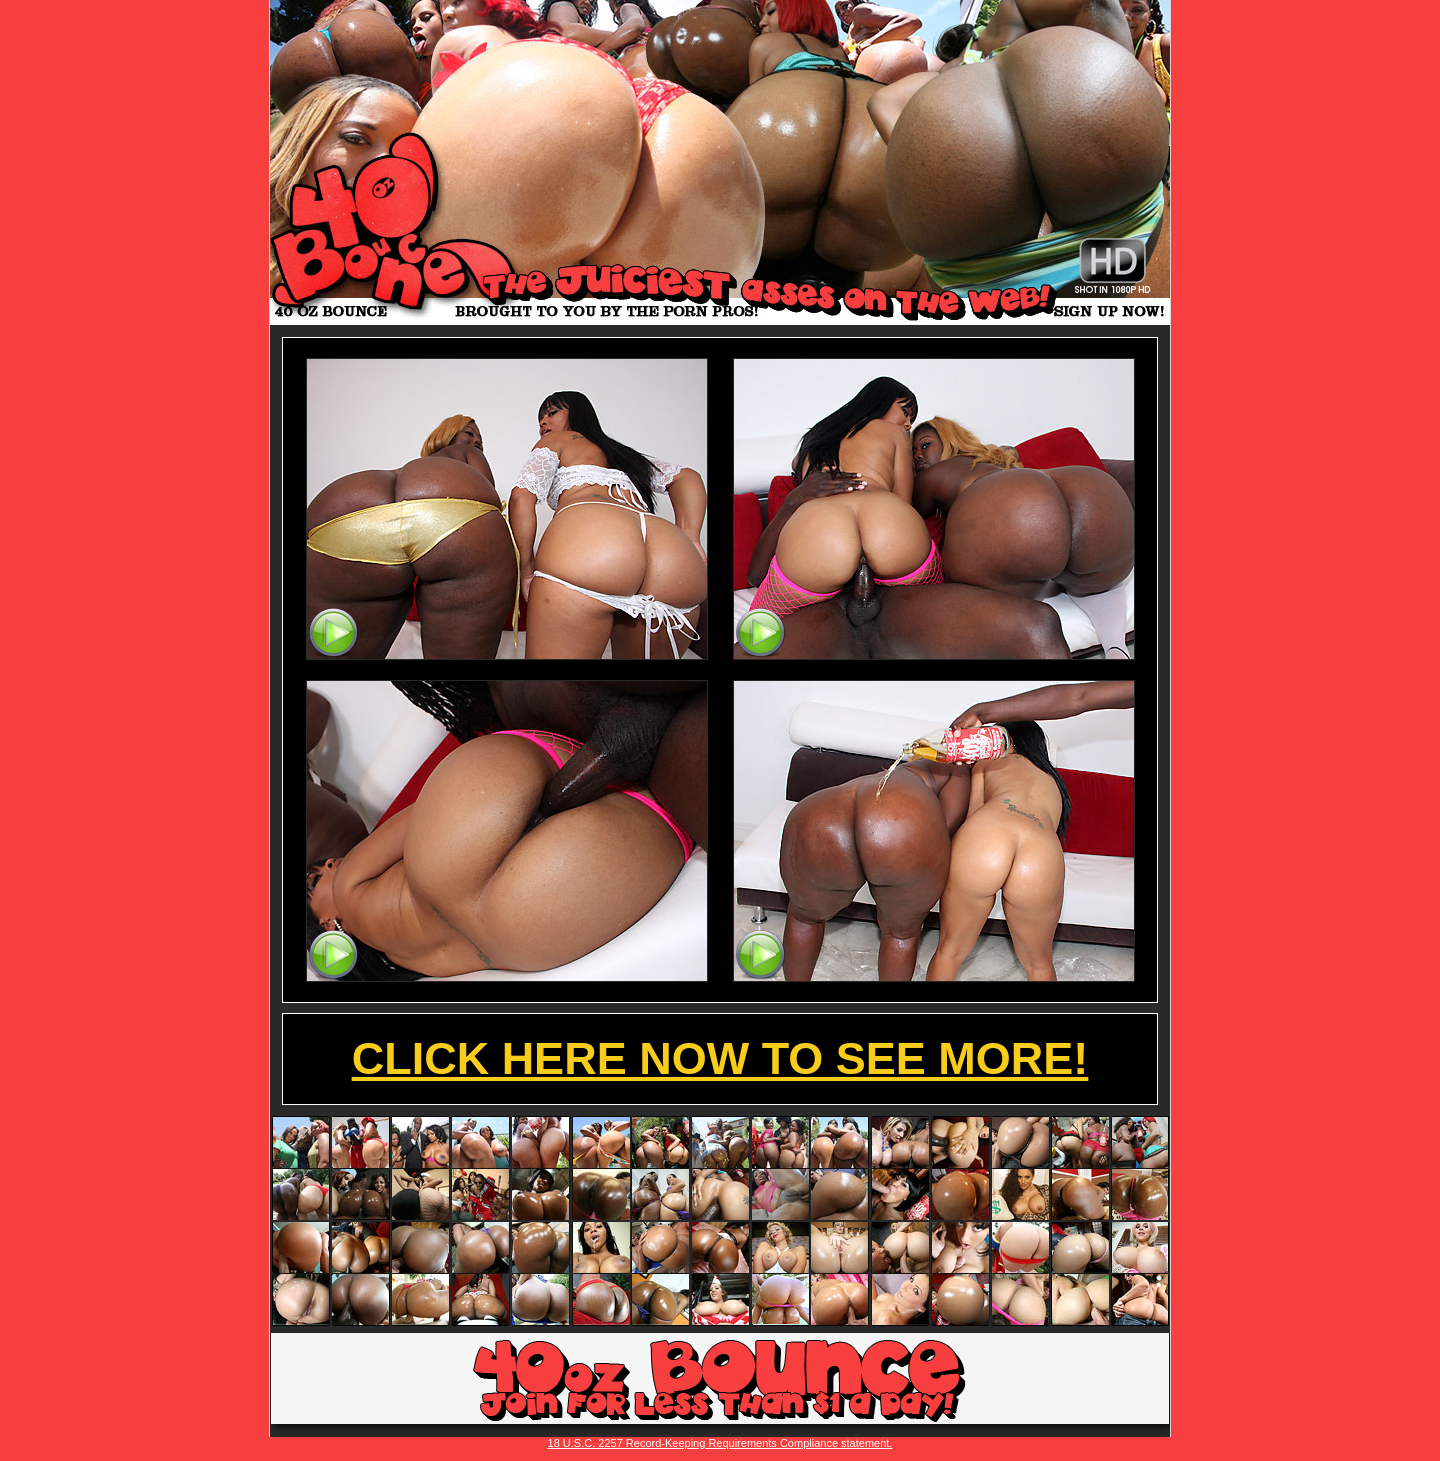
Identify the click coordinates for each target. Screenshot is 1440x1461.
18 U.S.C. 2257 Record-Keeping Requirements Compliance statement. (720, 1443)
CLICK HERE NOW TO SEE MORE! (720, 1058)
